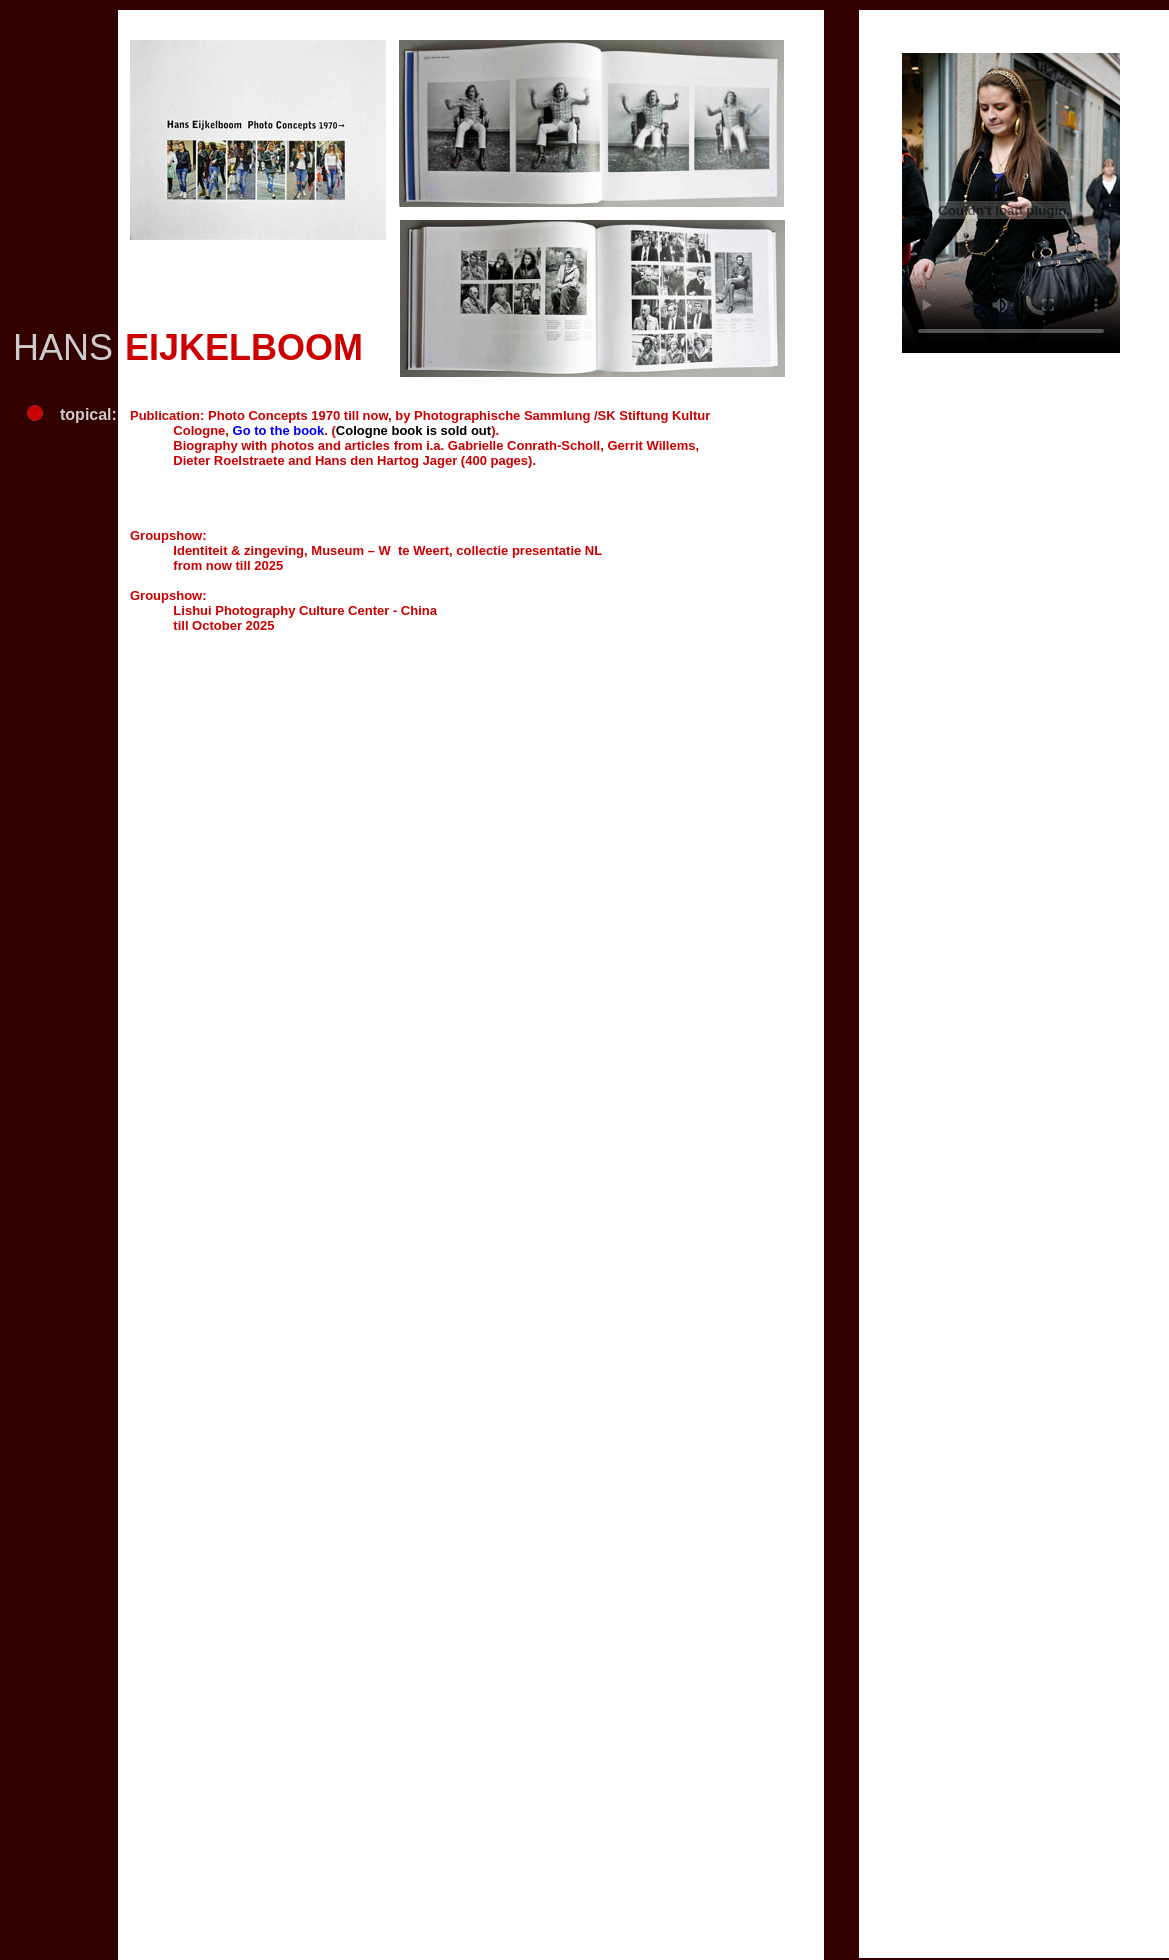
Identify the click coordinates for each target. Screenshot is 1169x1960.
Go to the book (279, 430)
